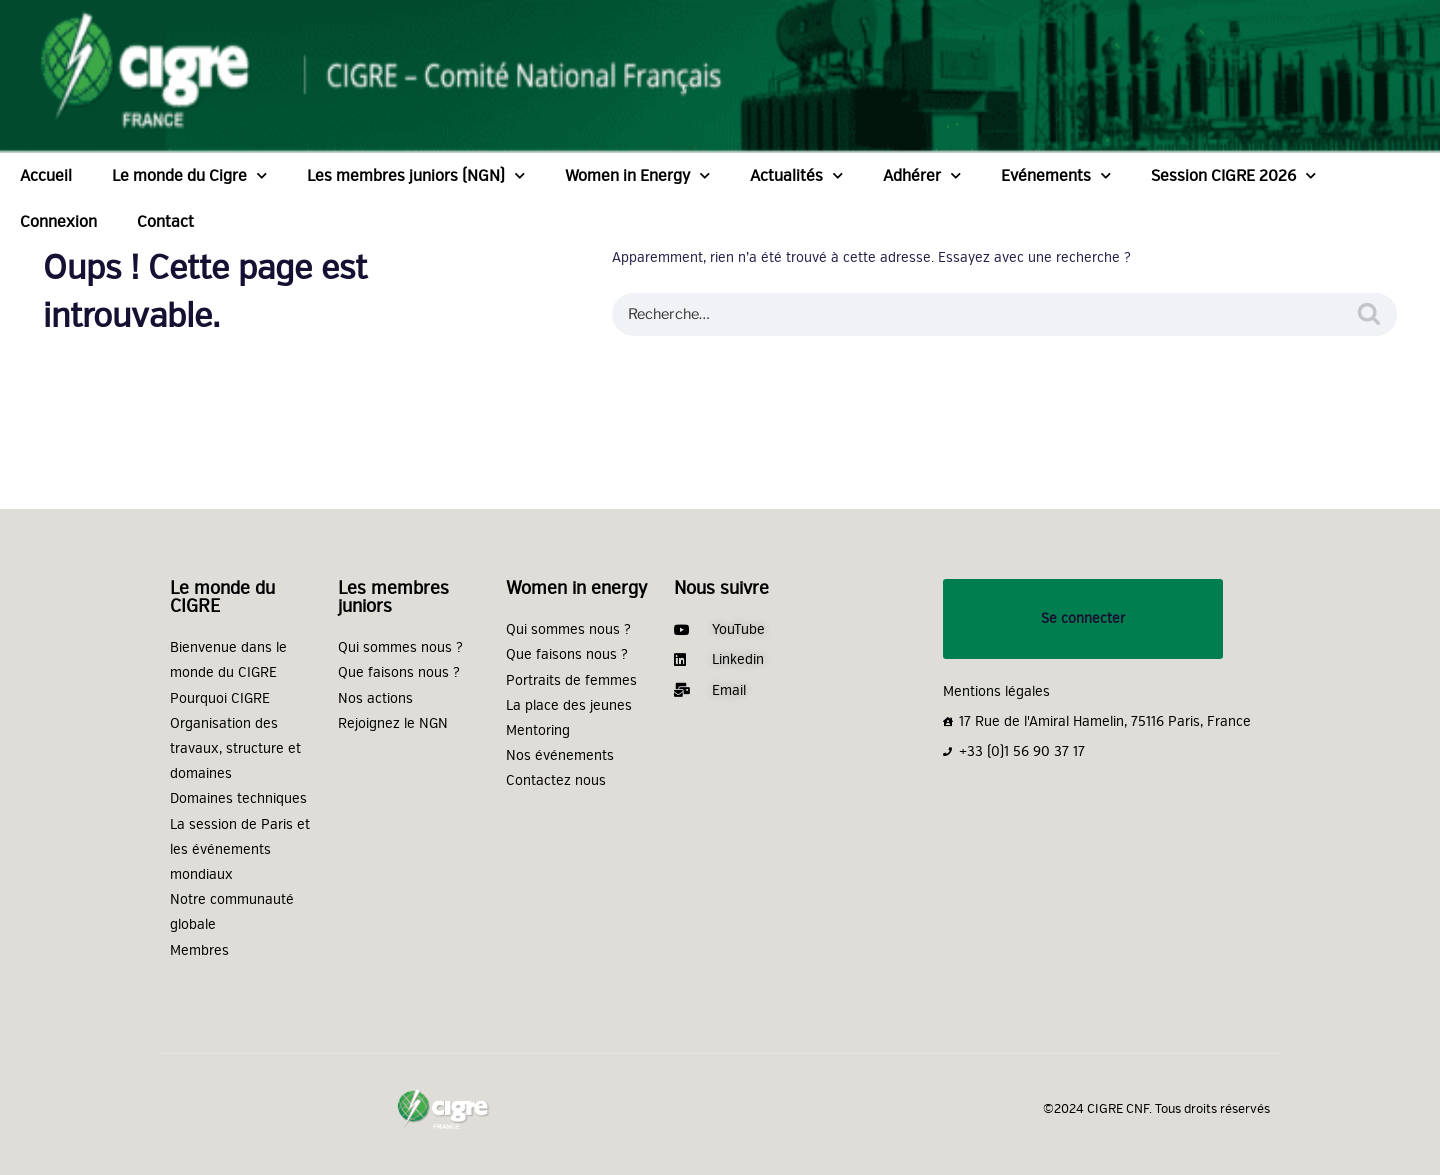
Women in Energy (637, 175)
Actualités (796, 175)
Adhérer (922, 175)
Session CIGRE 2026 (1233, 175)
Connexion (58, 222)
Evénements (1056, 175)
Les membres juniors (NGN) (416, 175)
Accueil (46, 176)
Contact (165, 222)
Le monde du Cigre (189, 175)
